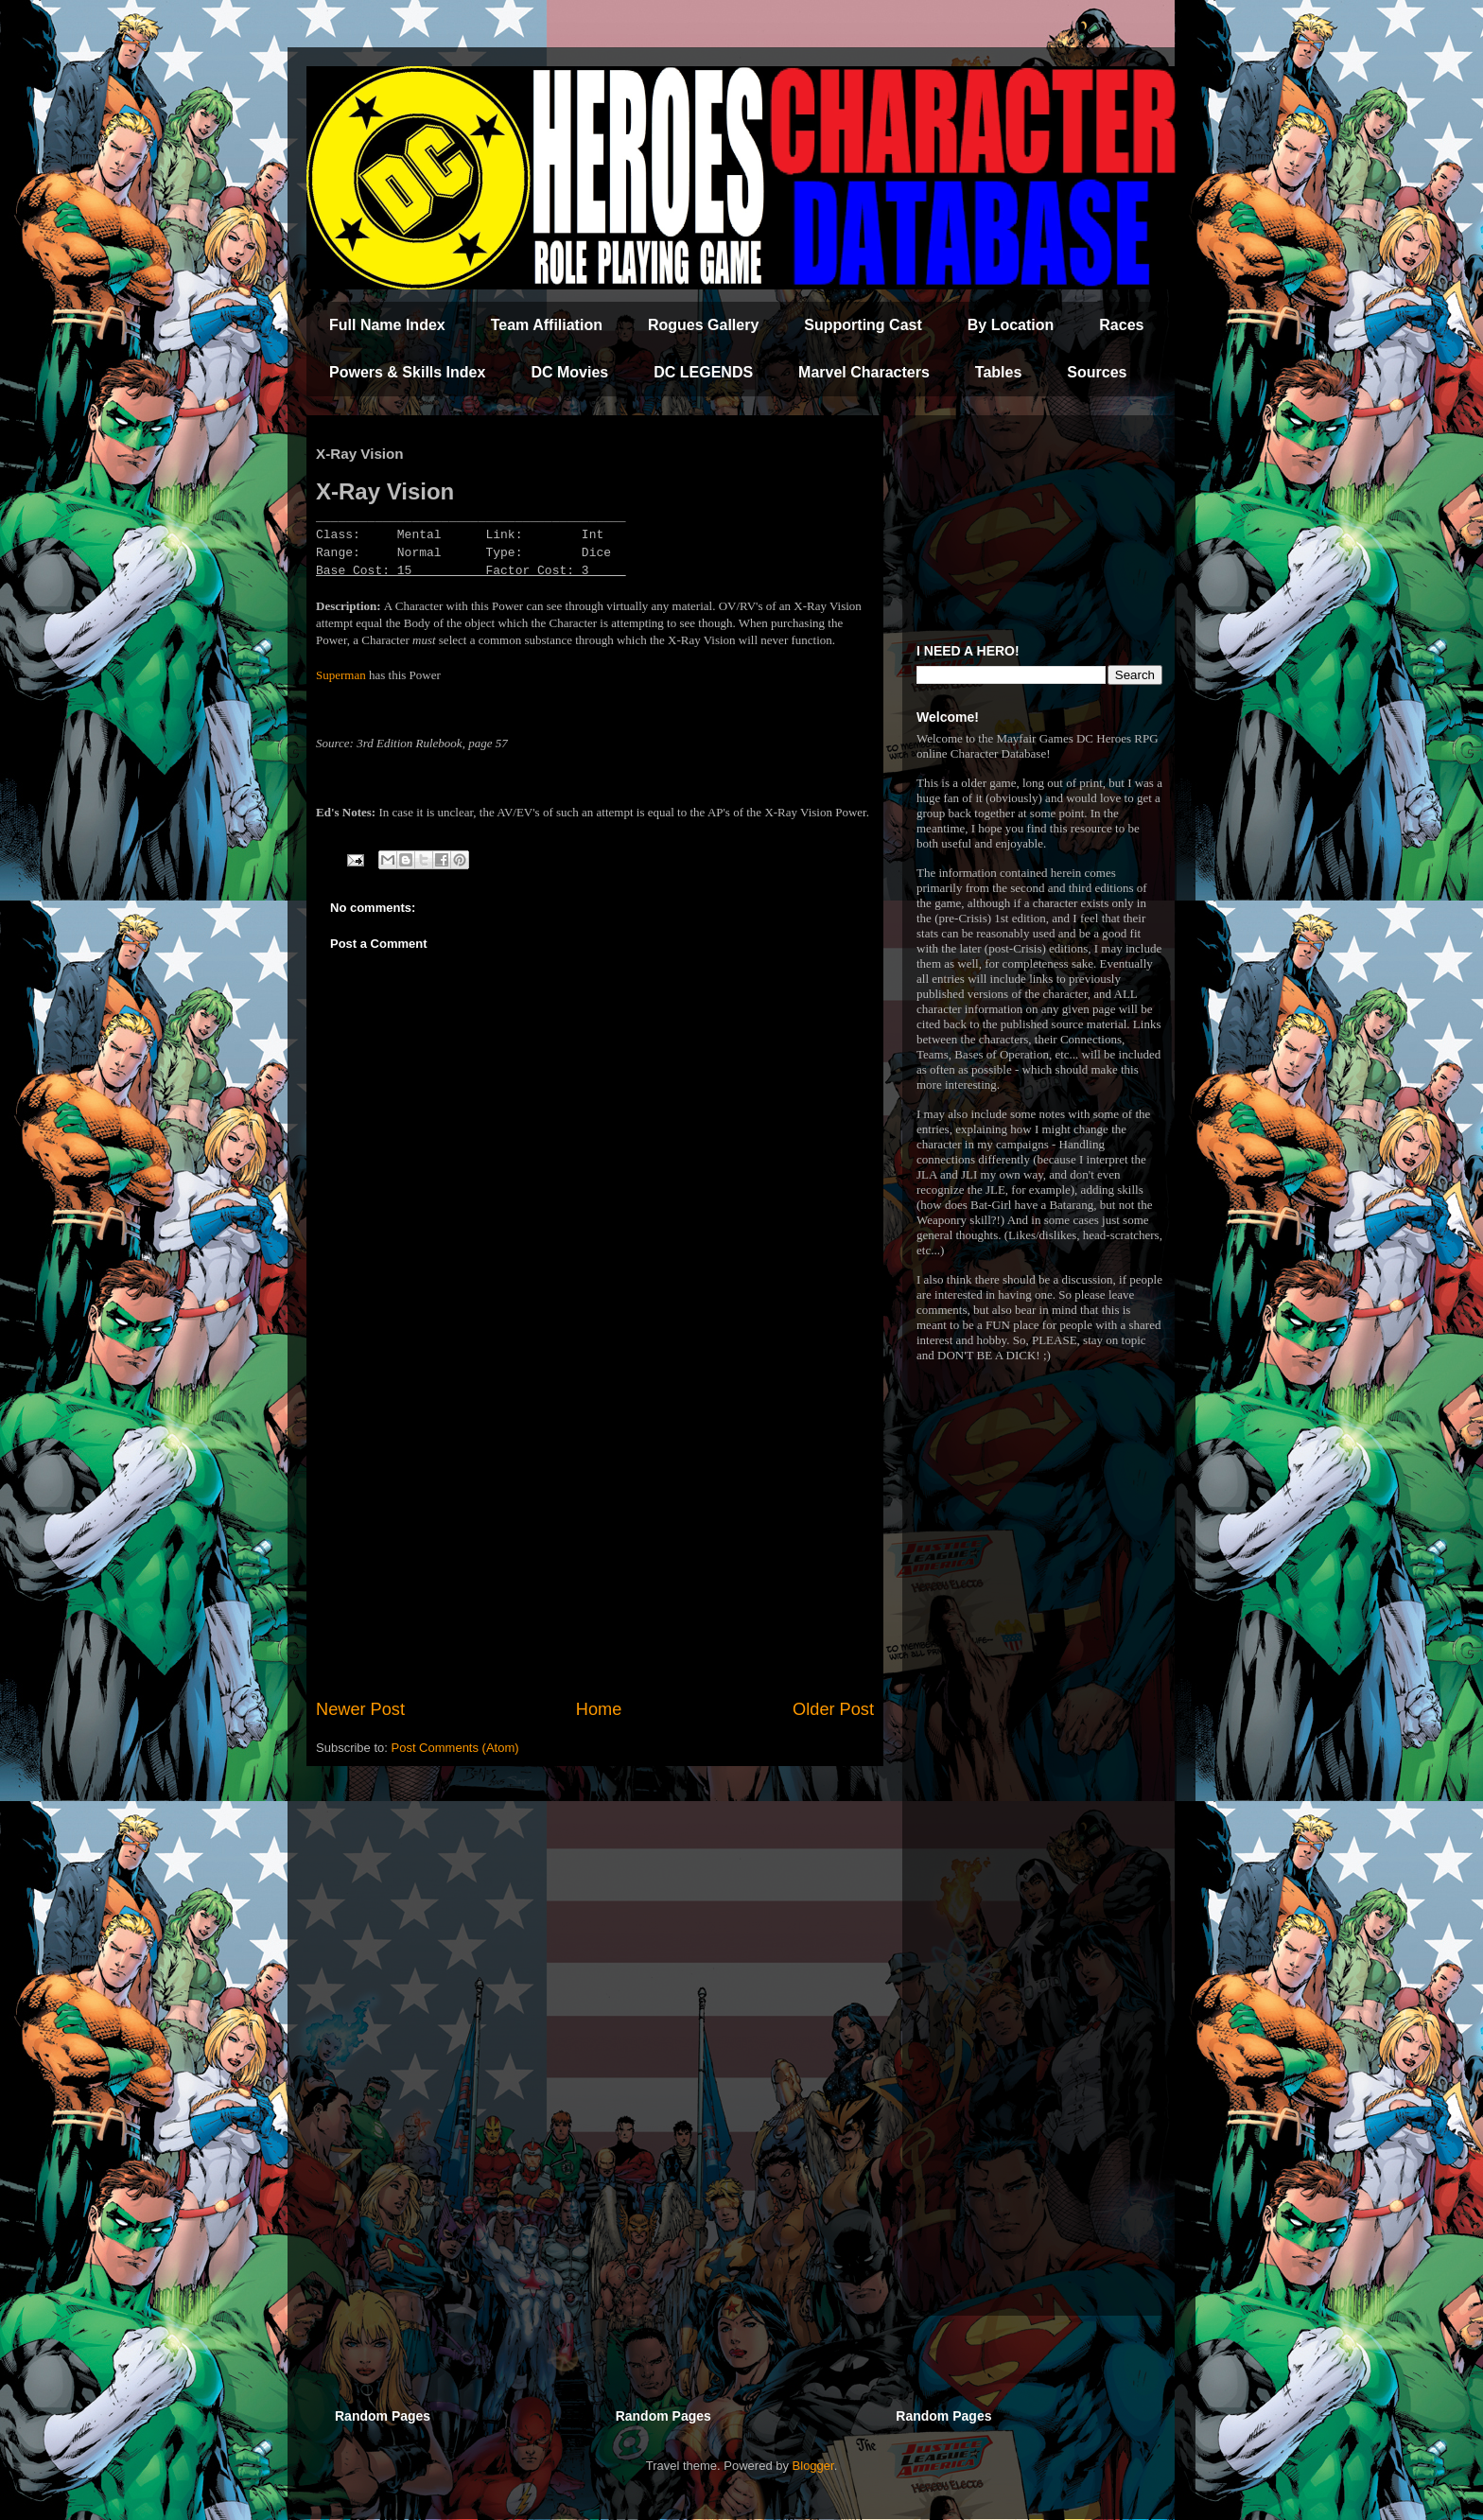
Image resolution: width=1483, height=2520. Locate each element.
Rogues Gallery (703, 325)
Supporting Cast (862, 325)
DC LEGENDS (703, 372)
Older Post (833, 1709)
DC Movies (569, 372)
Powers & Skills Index (407, 372)
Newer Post (360, 1709)
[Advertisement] (595, 1541)
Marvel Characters (864, 372)
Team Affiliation (546, 325)
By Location (1011, 325)
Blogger (813, 2466)
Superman (341, 675)
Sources (1096, 372)
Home (599, 1709)
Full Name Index (387, 325)
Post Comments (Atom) (455, 1748)
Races (1121, 325)
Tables (998, 372)
